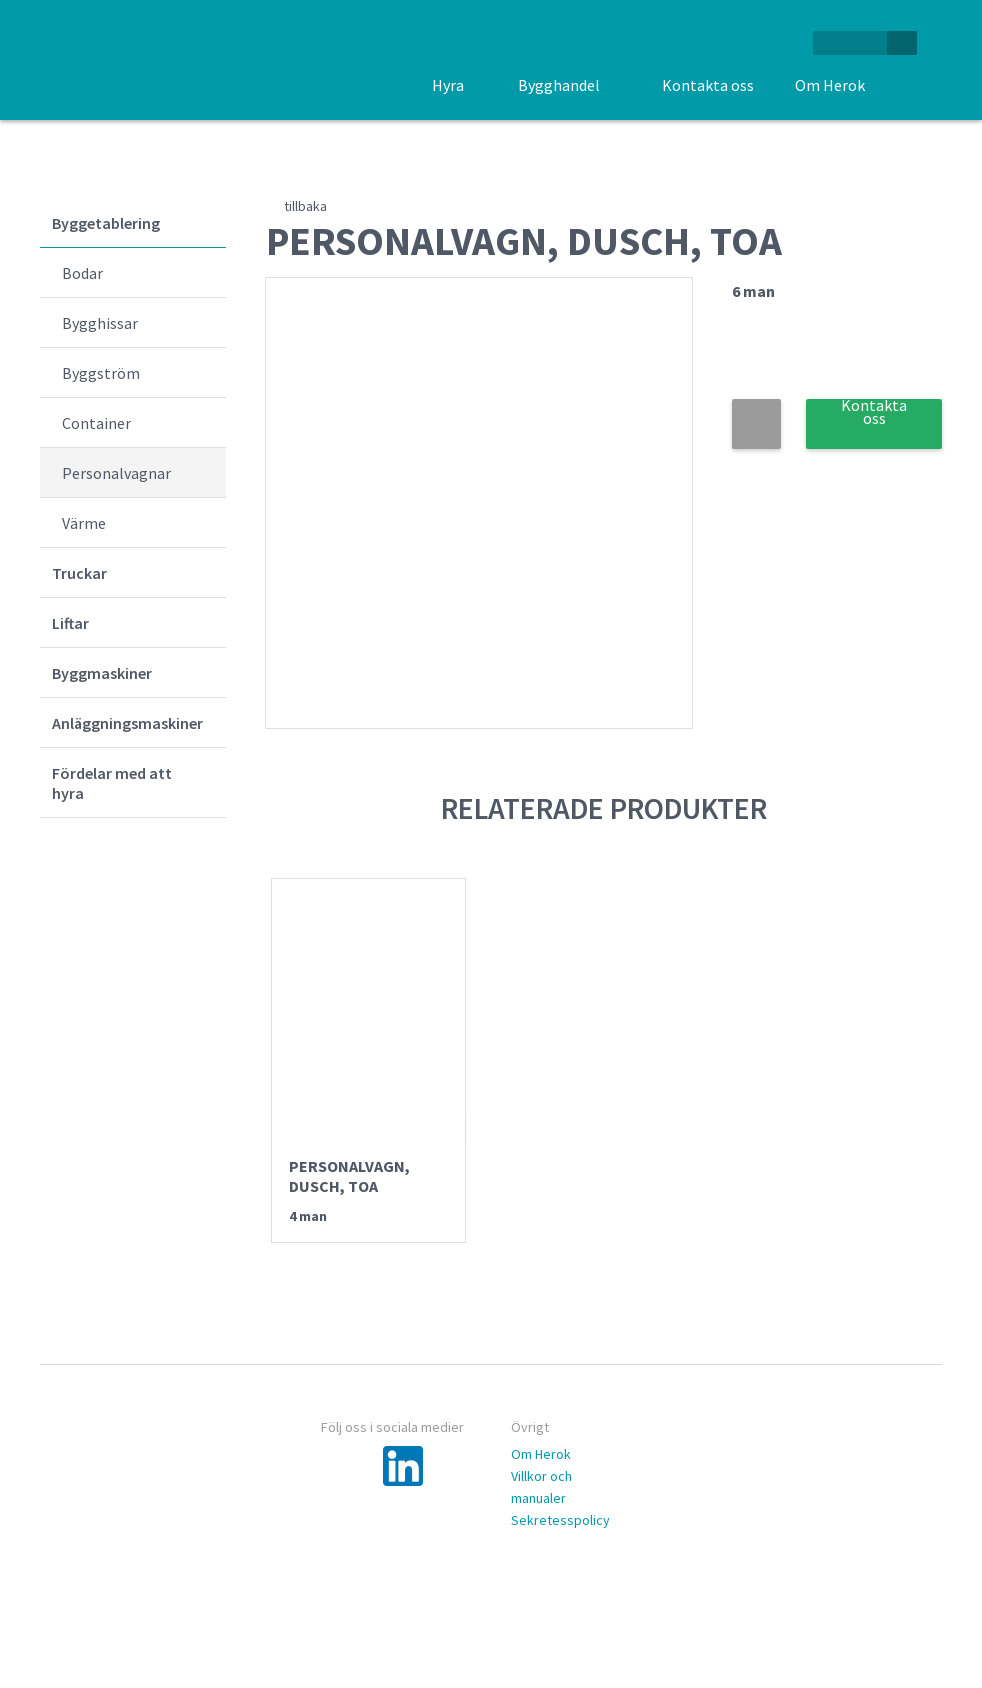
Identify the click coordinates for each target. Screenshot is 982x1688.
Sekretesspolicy (560, 1520)
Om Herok (541, 1454)
